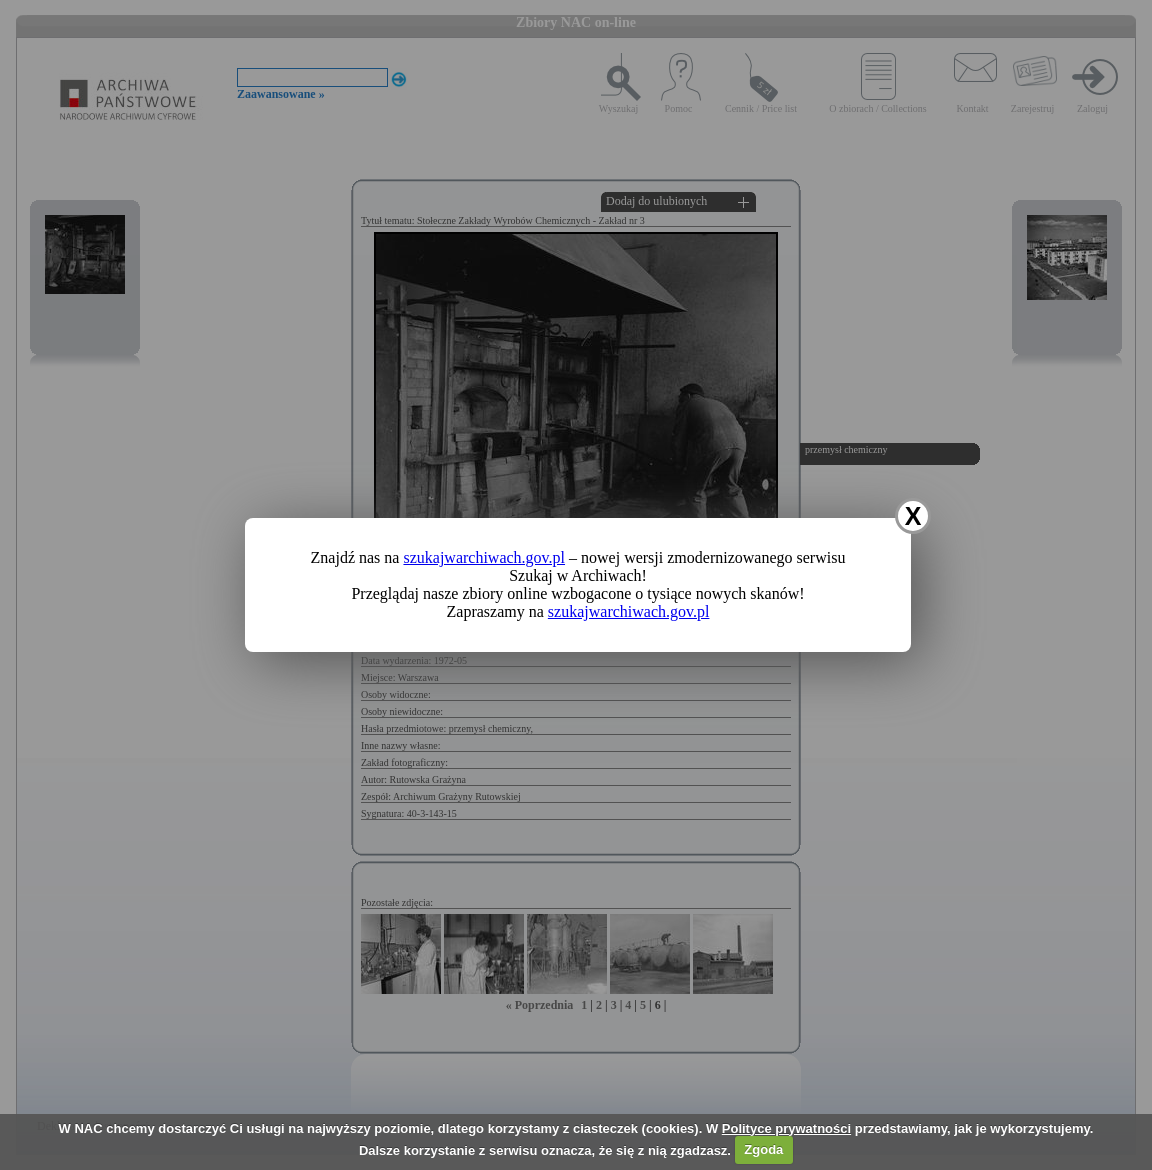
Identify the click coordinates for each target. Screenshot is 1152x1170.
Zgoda (763, 1149)
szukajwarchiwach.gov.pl (484, 557)
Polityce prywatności (786, 1128)
